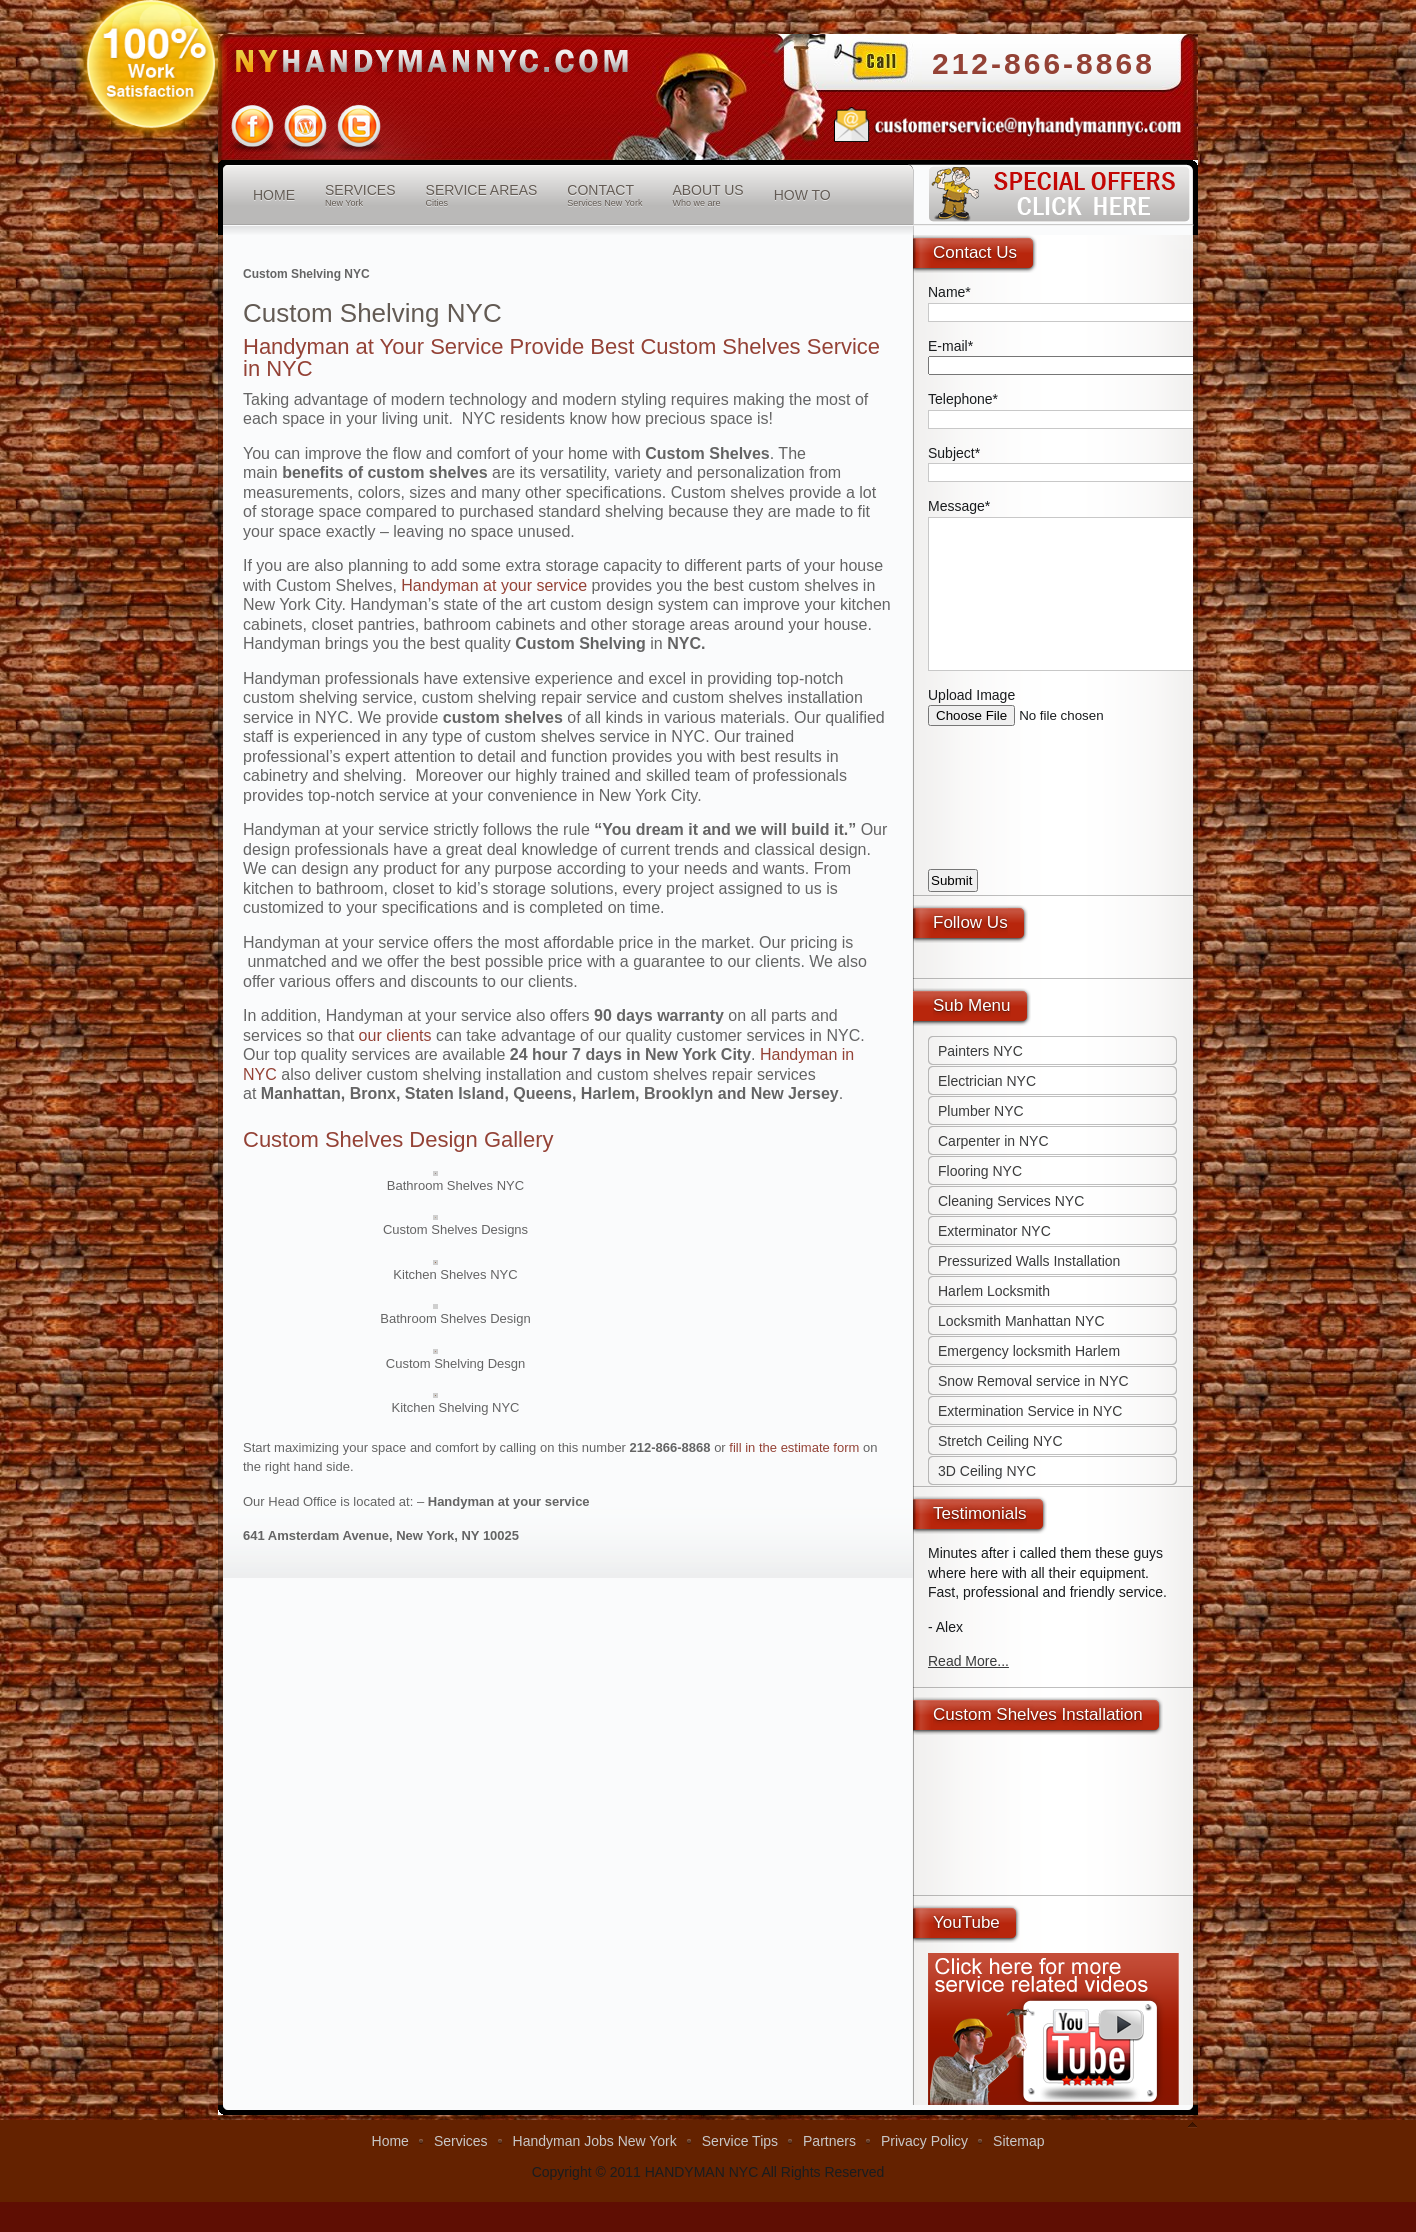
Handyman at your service (494, 585)
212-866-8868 (1043, 63)
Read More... (968, 1691)
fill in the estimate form (794, 1447)
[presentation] (1080, 830)
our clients (395, 1035)
